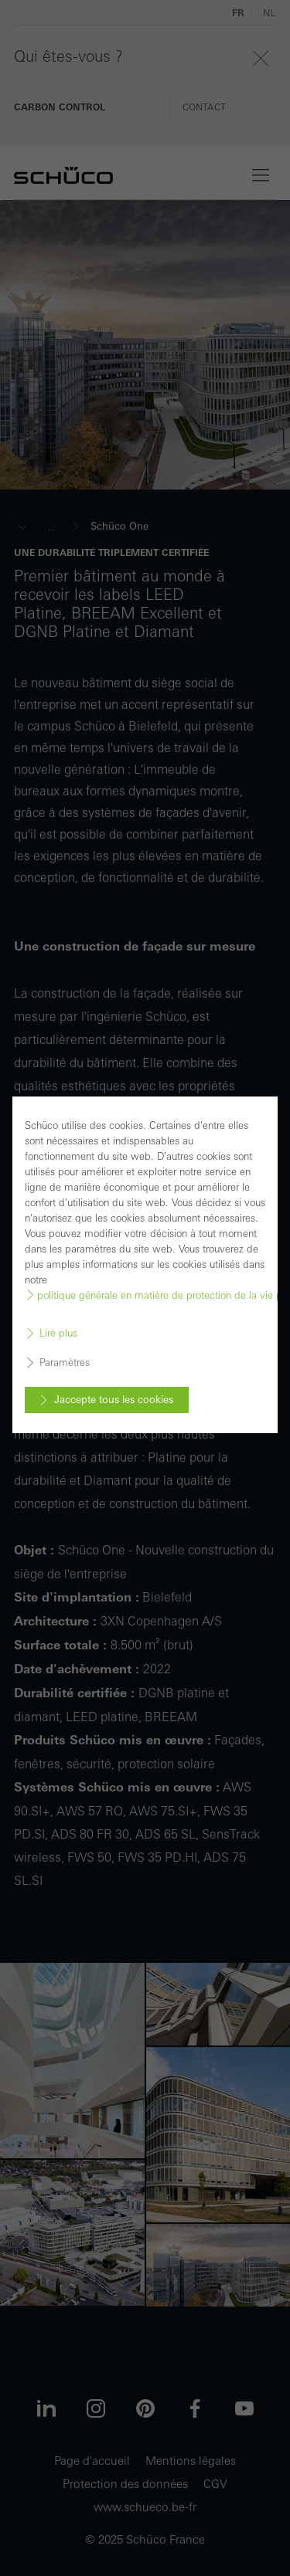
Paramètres (64, 1363)
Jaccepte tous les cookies (113, 1399)
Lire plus (58, 1334)
